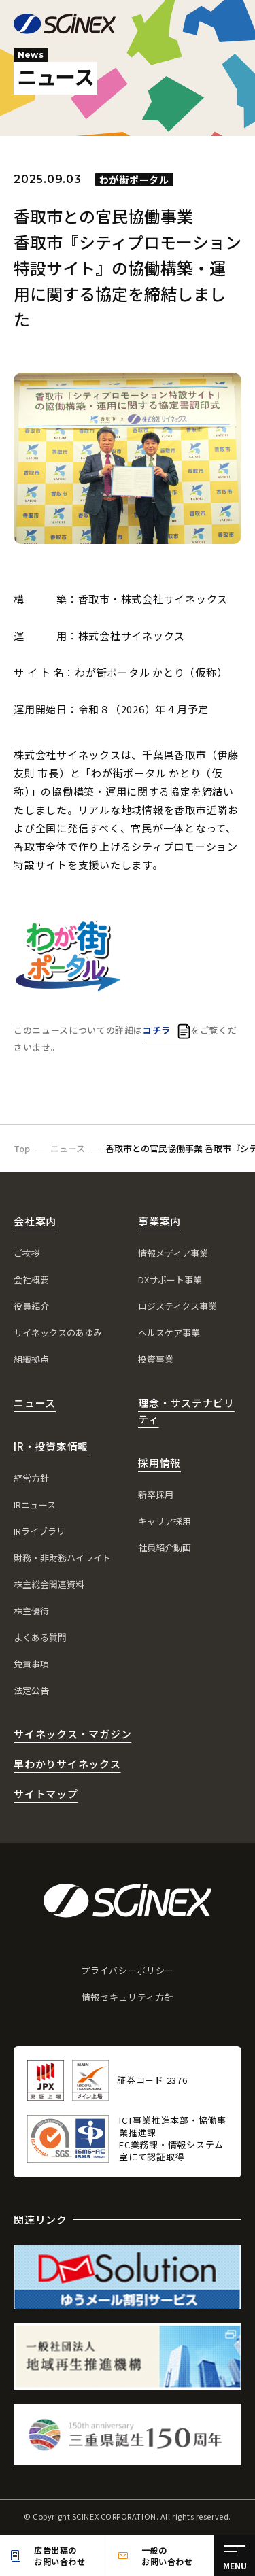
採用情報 (159, 1462)
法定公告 (31, 1690)
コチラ (157, 1029)
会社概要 (31, 1279)
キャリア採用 (164, 1520)
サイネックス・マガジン (72, 1734)
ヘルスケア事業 (169, 1332)
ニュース (35, 1402)
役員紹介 (31, 1306)
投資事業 (155, 1359)
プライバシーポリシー (127, 1970)
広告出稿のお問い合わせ (59, 2555)
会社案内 (35, 1221)
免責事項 (31, 1663)
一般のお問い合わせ (166, 2555)
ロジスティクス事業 (177, 1306)
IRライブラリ (39, 1531)
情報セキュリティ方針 (128, 1996)
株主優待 (31, 1610)
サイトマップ (46, 1793)
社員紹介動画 (164, 1547)
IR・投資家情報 (51, 1446)
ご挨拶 (27, 1253)
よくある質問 (40, 1637)
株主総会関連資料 (49, 1584)
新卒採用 (155, 1494)
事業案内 (159, 1221)
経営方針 (31, 1478)
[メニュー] (234, 2555)
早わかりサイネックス (67, 1764)
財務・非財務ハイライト (62, 1557)
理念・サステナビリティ (186, 1410)
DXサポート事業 (170, 1279)
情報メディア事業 (173, 1253)
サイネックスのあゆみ (58, 1332)
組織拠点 (31, 1359)
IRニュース (35, 1504)
